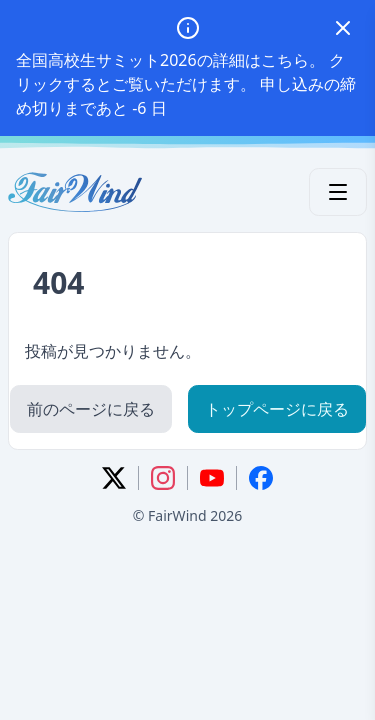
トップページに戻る (277, 409)
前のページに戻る (91, 409)
